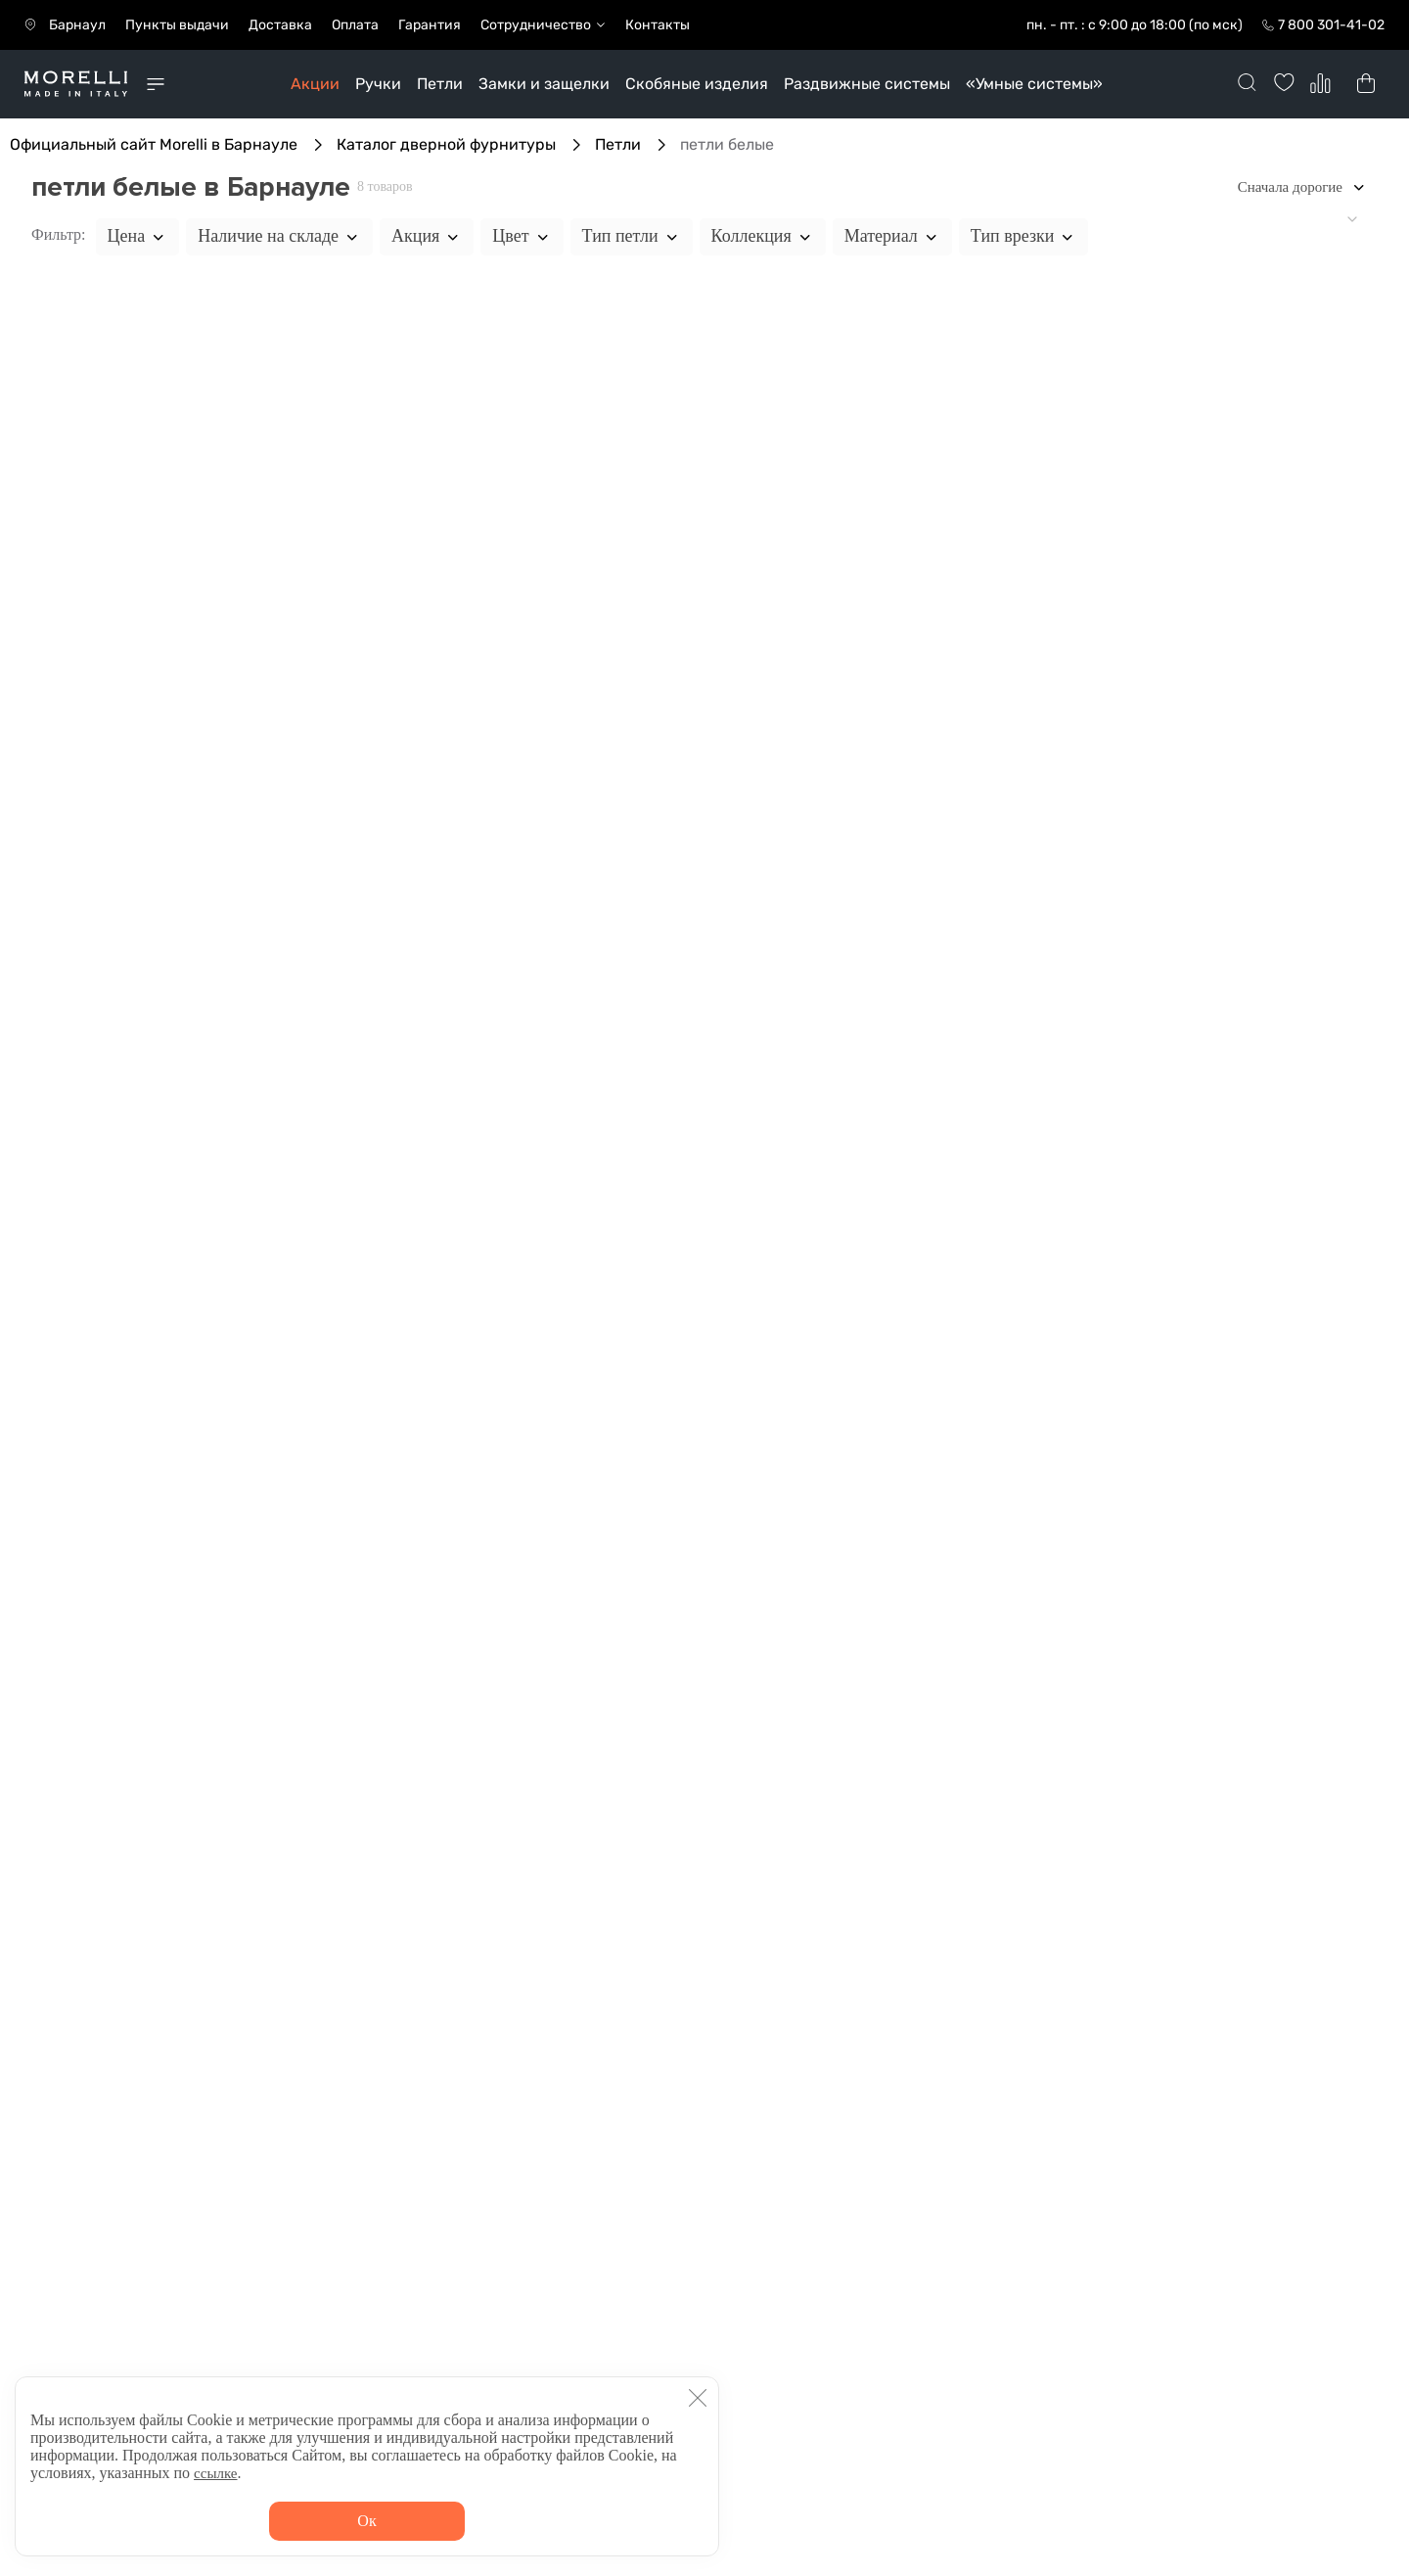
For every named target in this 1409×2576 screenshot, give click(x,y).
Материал (892, 236)
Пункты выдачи (177, 25)
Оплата (355, 25)
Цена (138, 236)
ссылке (215, 2473)
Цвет (521, 236)
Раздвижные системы (867, 83)
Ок (366, 2520)
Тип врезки (1024, 236)
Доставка (280, 25)
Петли (440, 83)
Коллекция (762, 236)
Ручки (378, 83)
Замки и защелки (544, 83)
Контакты (657, 25)
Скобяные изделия (696, 83)
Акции (315, 83)
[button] (697, 2398)
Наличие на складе (279, 236)
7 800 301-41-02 (1331, 25)
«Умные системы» (1034, 83)
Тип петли (631, 236)
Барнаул (77, 25)
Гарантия (429, 25)
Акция (426, 236)
